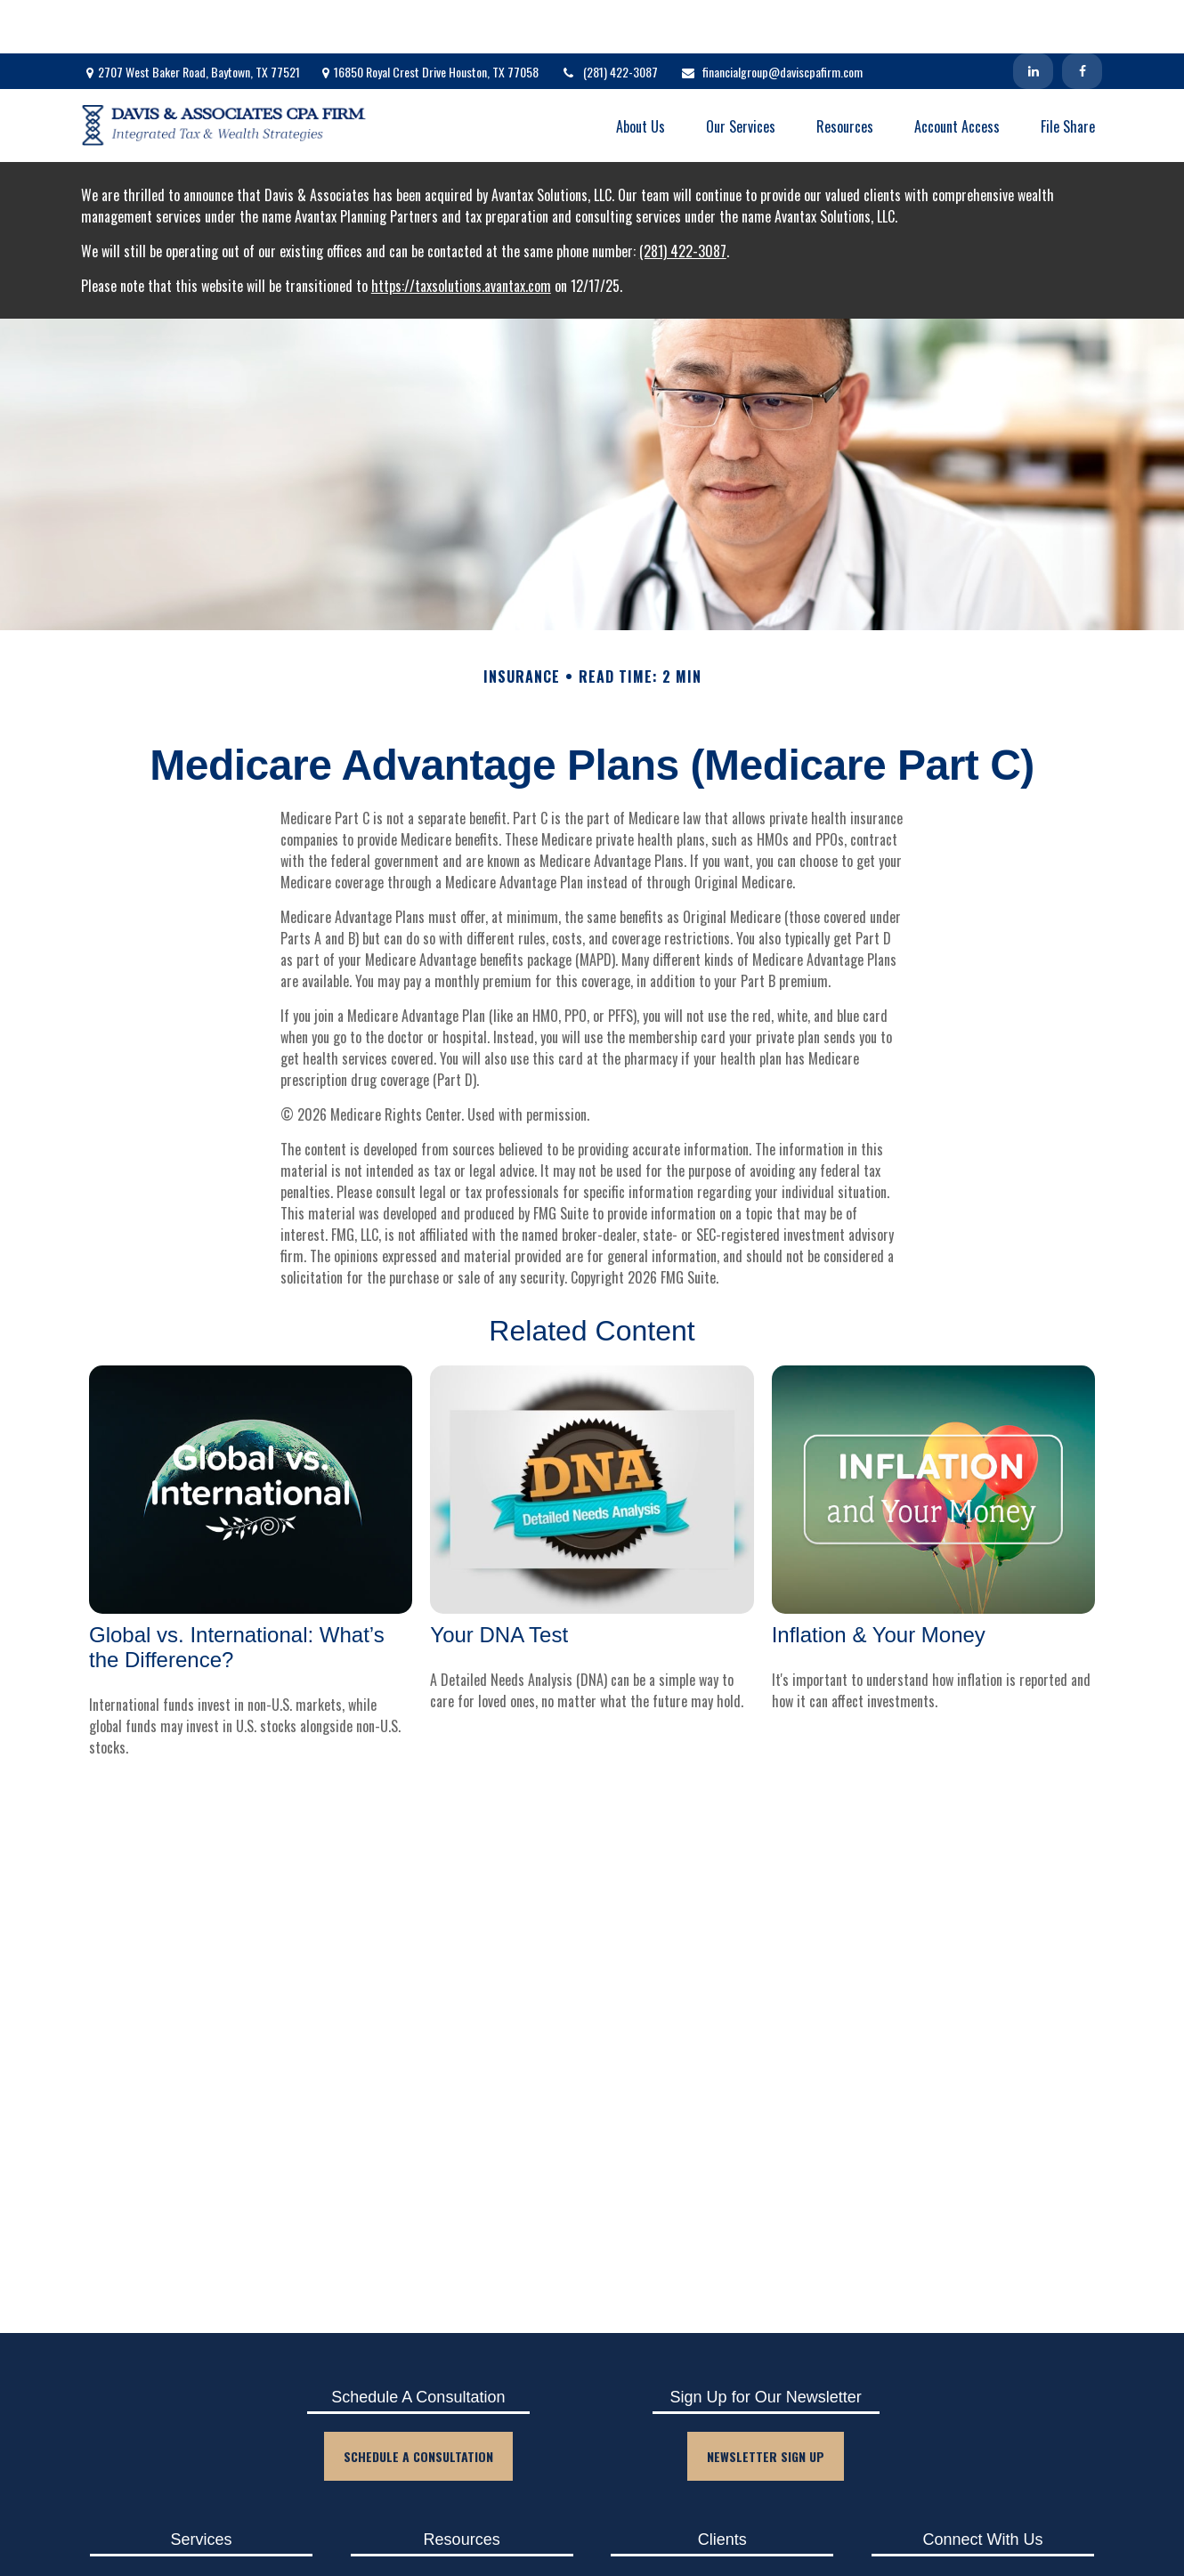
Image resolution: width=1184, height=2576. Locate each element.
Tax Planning (201, 2559)
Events (462, 2559)
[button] (640, 72)
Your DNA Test (499, 1581)
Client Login (722, 2530)
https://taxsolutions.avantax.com (461, 232)
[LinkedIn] (1033, 18)
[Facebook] (1082, 18)
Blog (462, 2530)
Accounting (201, 2530)
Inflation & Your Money (878, 1581)
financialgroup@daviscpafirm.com (771, 18)
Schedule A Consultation (418, 2403)
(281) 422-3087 (609, 18)
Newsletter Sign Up (765, 2403)
